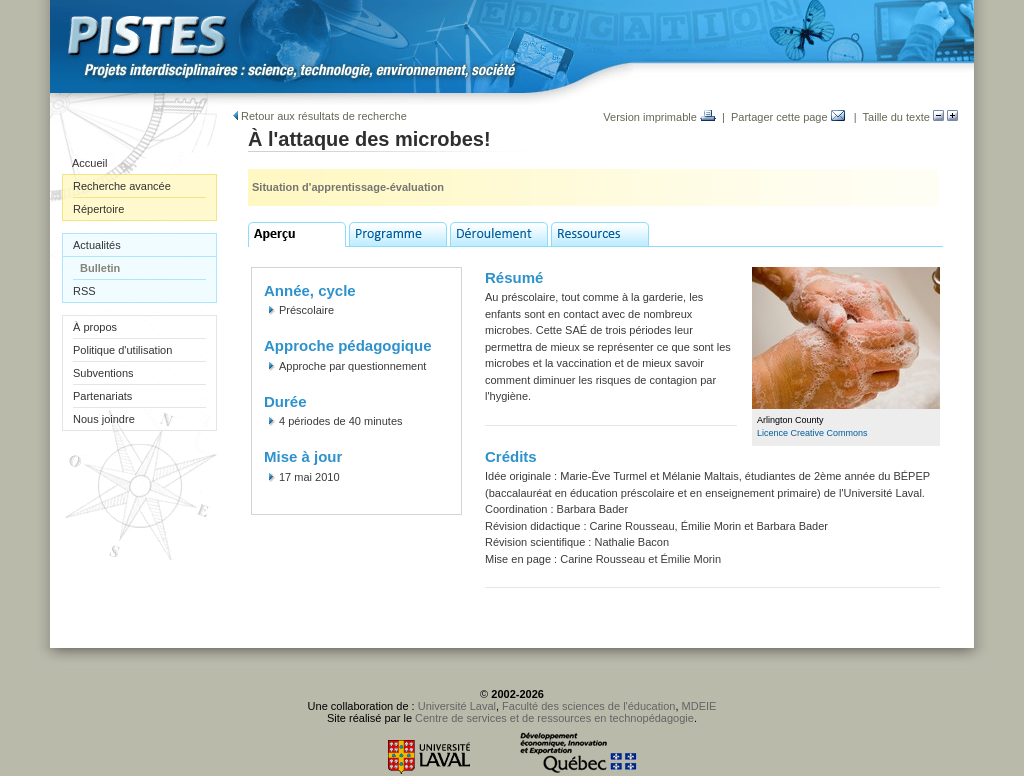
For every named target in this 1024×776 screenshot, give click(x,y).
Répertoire (98, 209)
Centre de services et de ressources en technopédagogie (554, 718)
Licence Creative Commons (812, 433)
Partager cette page (788, 117)
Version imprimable (659, 117)
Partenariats (102, 396)
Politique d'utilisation (122, 350)
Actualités (97, 245)
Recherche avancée (122, 186)
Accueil (89, 163)
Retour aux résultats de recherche (320, 116)
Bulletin (100, 268)
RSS (84, 291)
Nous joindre (104, 419)
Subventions (103, 373)
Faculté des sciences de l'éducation (588, 706)
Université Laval (457, 706)
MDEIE (699, 706)
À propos (95, 327)
